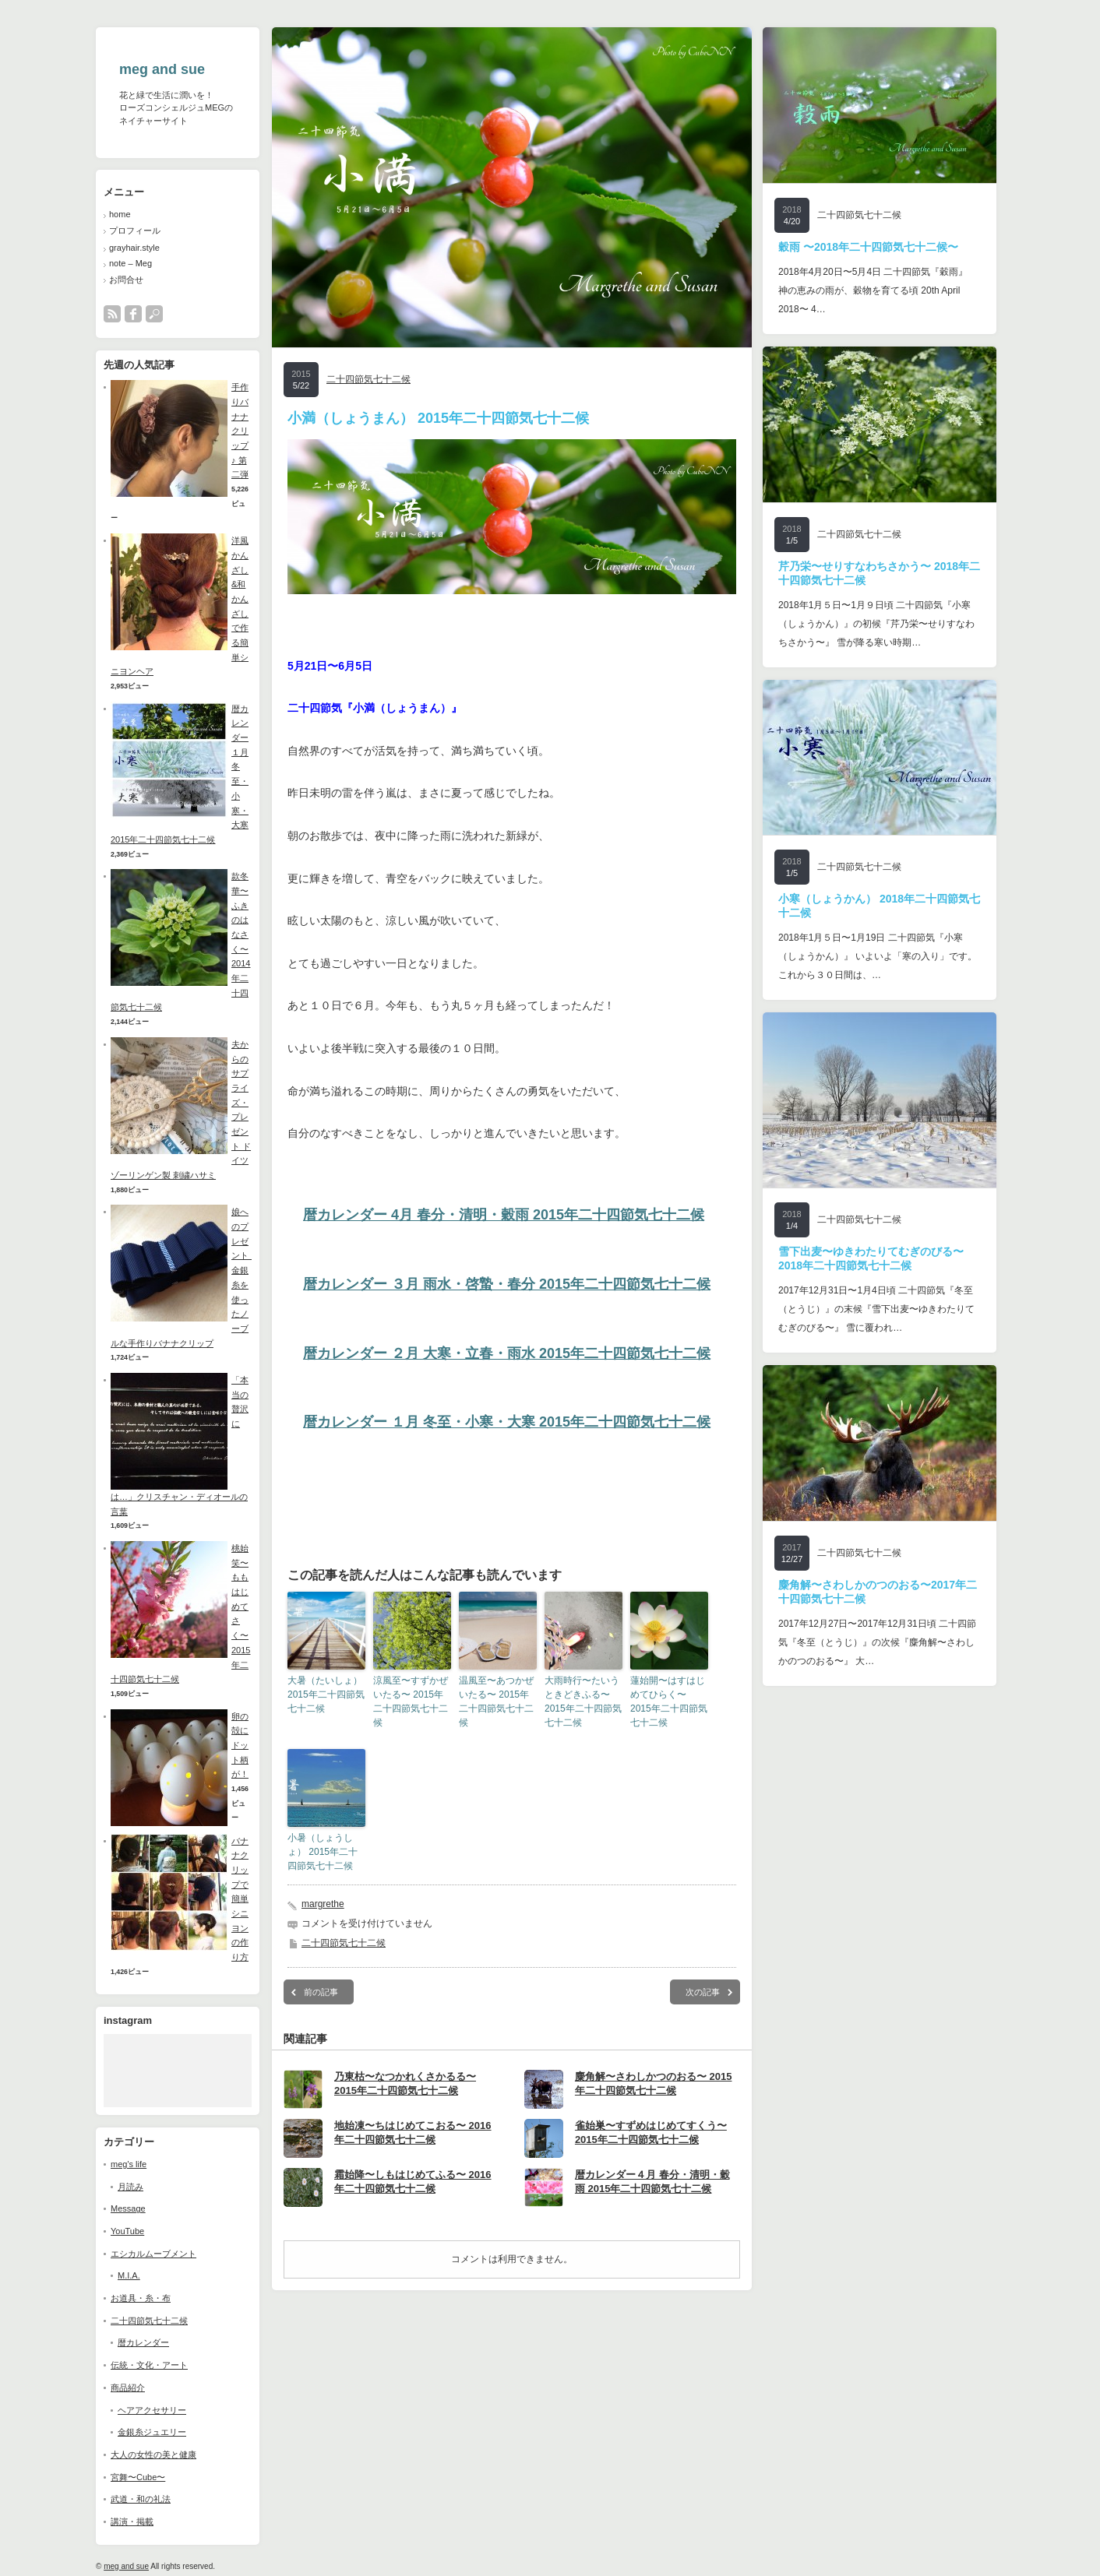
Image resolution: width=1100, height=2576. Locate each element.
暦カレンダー (143, 2342)
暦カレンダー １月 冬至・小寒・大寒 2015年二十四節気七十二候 (506, 1422)
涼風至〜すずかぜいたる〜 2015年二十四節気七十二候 (410, 1701)
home (120, 214)
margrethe (322, 1904)
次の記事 (703, 1992)
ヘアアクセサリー (152, 2410)
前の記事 (321, 1992)
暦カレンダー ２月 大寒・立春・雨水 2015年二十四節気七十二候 (506, 1353)
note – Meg (130, 263)
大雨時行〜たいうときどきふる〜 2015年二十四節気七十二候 (583, 1701)
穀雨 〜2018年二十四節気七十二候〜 (868, 247)
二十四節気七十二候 (149, 2320)
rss (112, 313)
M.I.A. (129, 2275)
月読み (130, 2186)
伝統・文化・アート (149, 2365)
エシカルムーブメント (153, 2253)
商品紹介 (128, 2387)
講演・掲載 (132, 2521)
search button (154, 313)
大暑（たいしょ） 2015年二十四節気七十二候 (326, 1694)
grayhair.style (134, 247)
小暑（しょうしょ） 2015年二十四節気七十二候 (322, 1851)
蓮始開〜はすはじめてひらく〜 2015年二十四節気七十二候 (668, 1701)
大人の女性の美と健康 (153, 2454)
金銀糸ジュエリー (152, 2432)
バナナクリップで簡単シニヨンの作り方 (240, 1899)
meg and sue (162, 69)
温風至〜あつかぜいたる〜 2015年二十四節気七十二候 (496, 1701)
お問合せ (126, 279)
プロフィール (134, 230)
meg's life (128, 2164)
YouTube (127, 2231)
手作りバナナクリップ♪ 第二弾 (240, 430)
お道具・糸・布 (141, 2298)
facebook (133, 313)
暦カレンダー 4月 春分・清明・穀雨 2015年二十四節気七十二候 (503, 1215)
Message (128, 2208)
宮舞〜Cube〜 (138, 2477)
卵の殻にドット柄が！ (240, 1745)
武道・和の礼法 (141, 2499)
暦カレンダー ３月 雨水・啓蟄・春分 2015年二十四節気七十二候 (506, 1284)
